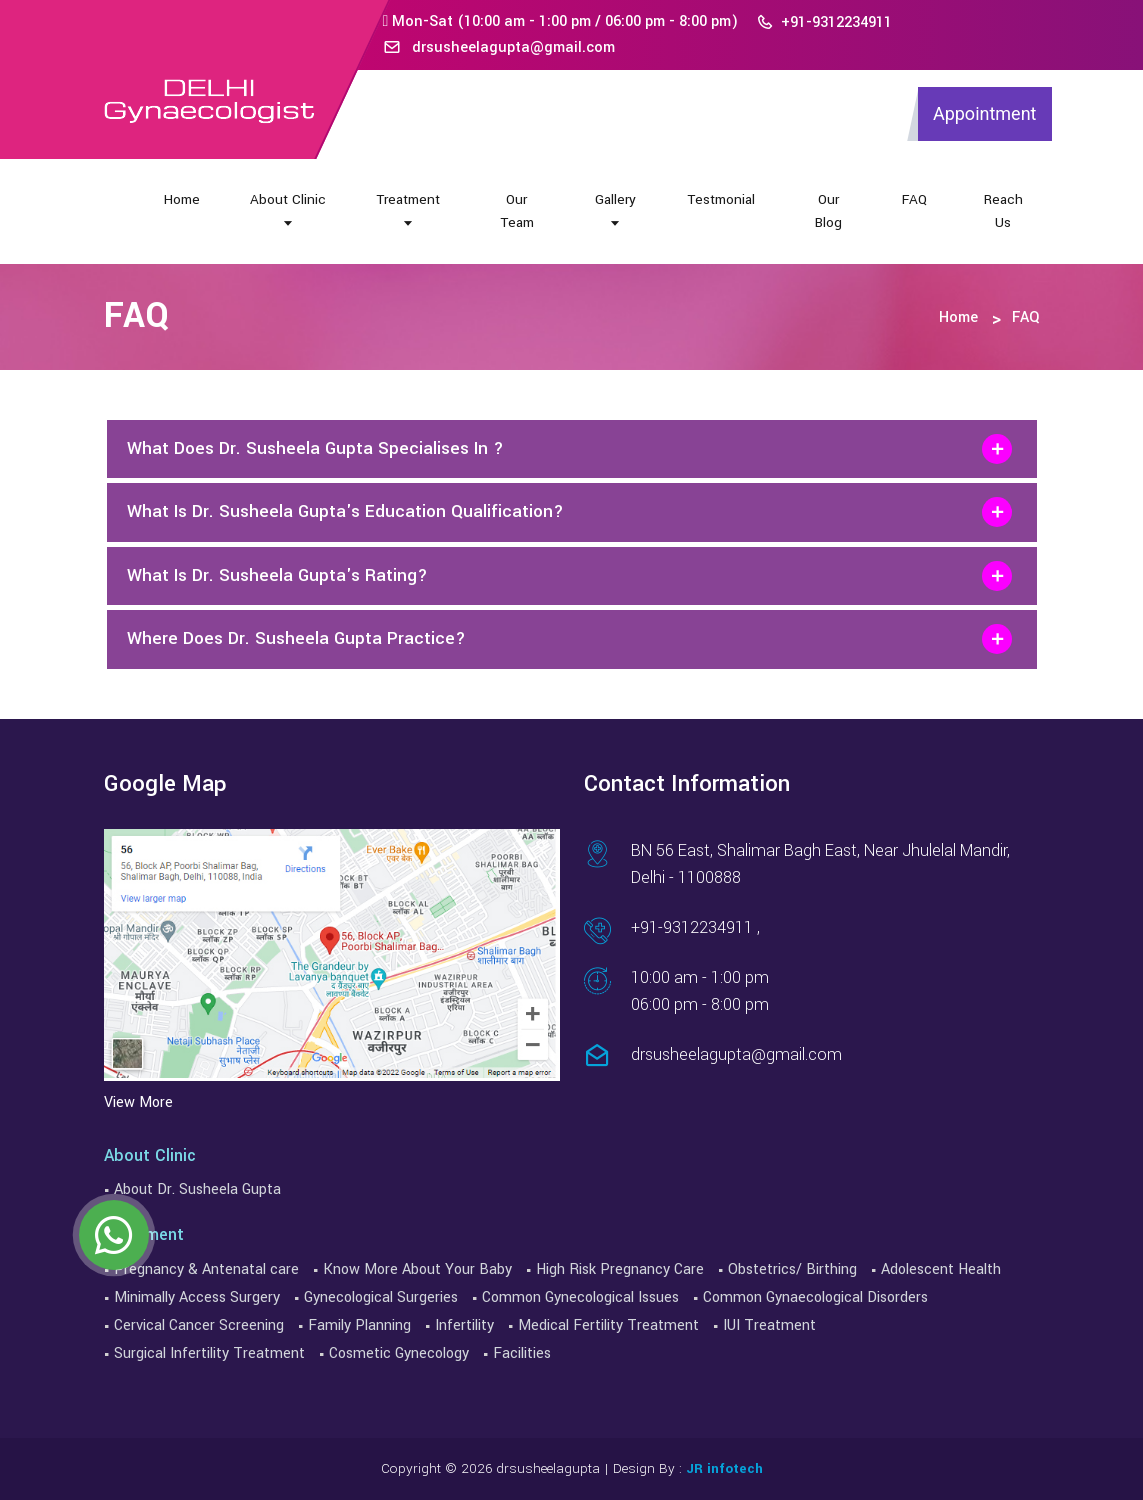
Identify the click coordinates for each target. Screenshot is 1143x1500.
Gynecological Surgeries (381, 1297)
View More (138, 1102)
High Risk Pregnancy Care (620, 1269)
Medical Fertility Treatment (608, 1325)
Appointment (985, 113)
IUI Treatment (769, 1325)
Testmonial (721, 199)
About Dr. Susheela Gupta (197, 1189)
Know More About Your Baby (417, 1269)
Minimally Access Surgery (197, 1297)
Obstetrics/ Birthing (792, 1269)
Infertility (464, 1325)
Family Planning (359, 1325)
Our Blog (828, 211)
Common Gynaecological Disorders (815, 1297)
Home (182, 199)
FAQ (914, 199)
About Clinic (288, 210)
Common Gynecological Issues (580, 1297)
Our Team (517, 211)
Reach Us (1003, 211)
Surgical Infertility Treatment (209, 1353)
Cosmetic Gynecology (399, 1353)
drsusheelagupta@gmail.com (499, 47)
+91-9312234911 (824, 22)
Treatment (408, 210)
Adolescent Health (941, 1269)
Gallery (615, 210)
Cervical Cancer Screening (199, 1325)
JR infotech (724, 1468)
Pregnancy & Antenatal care (206, 1269)
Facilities (522, 1353)
